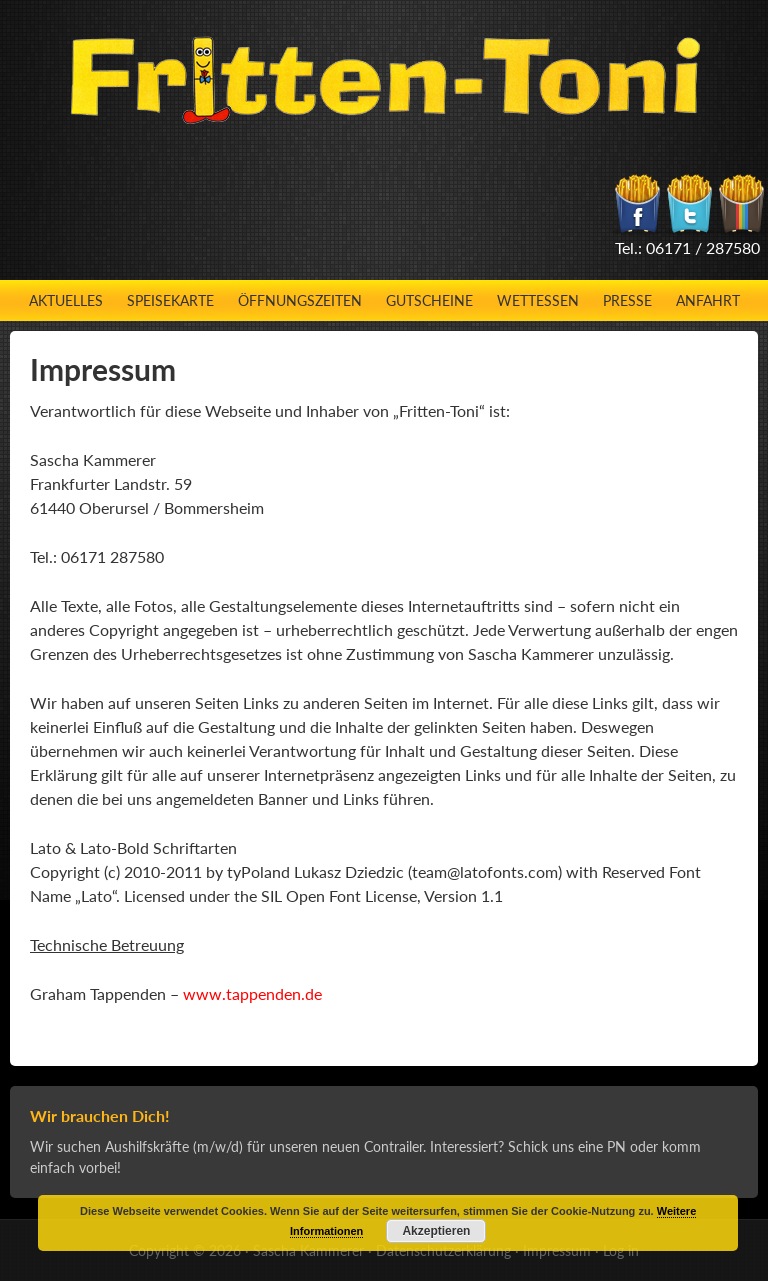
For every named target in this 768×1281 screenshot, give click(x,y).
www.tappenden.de (252, 993)
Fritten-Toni (384, 80)
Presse (627, 300)
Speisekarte (170, 300)
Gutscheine (429, 300)
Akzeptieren (436, 1231)
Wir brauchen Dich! (100, 1115)
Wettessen (538, 300)
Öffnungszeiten (300, 300)
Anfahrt (708, 300)
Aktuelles (66, 300)
